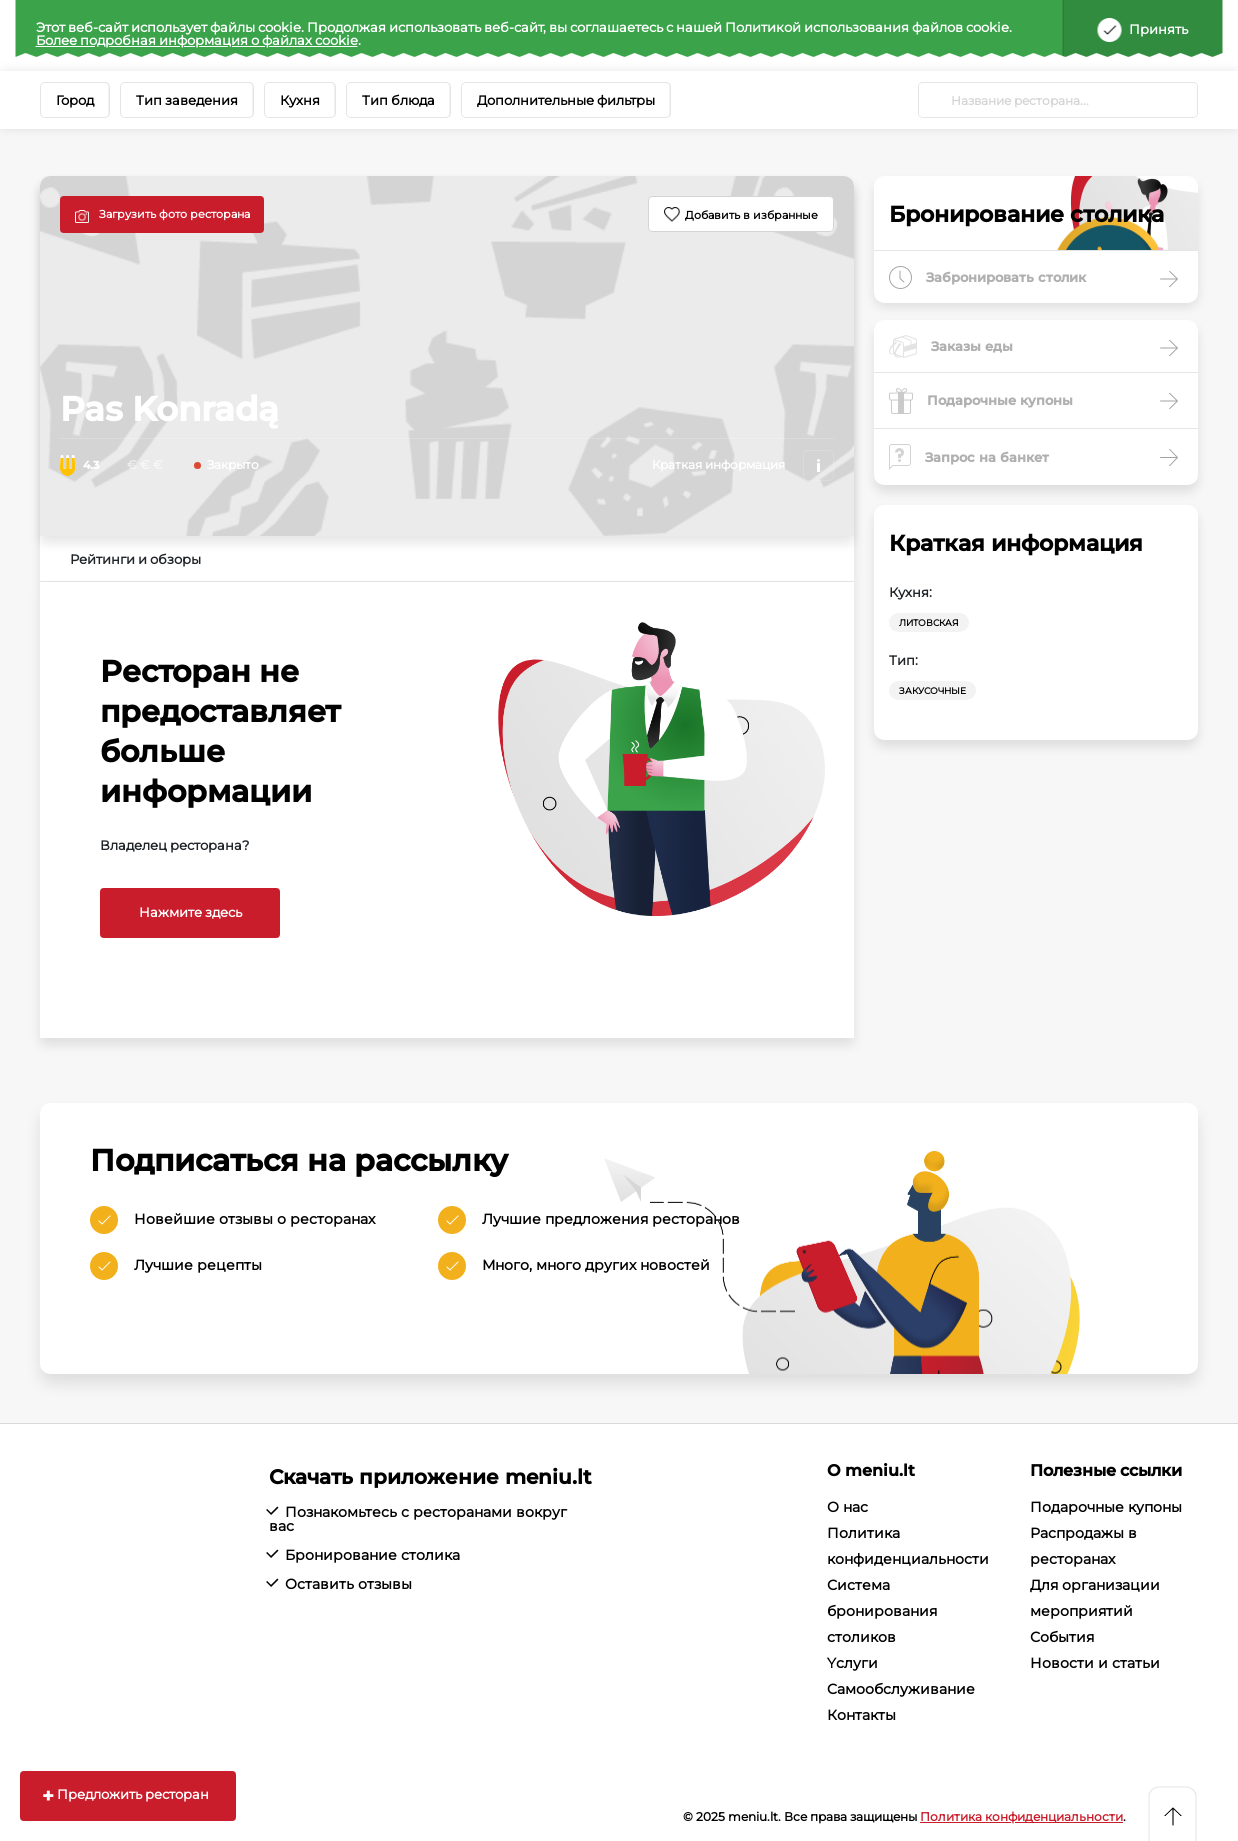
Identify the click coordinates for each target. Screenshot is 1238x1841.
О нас (847, 1507)
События (1062, 1637)
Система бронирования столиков (882, 1611)
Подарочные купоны (1106, 1507)
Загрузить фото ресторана (174, 214)
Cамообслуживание (901, 1689)
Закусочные (932, 690)
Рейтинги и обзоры (135, 559)
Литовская (929, 622)
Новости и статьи (1095, 1663)
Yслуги (852, 1663)
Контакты (861, 1715)
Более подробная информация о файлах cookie (197, 40)
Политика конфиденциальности (1021, 1816)
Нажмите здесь (190, 912)
